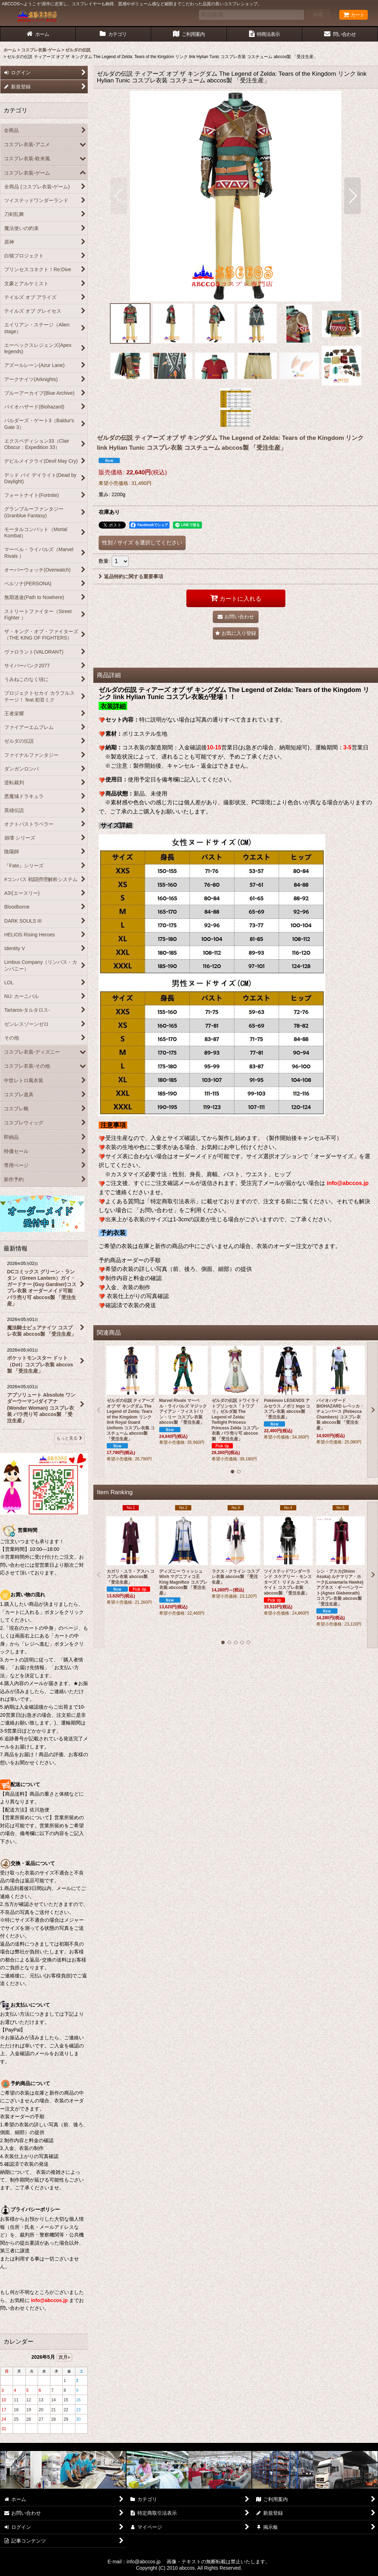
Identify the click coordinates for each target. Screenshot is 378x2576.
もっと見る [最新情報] (69, 1438)
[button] (119, 195)
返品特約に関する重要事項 (131, 576)
